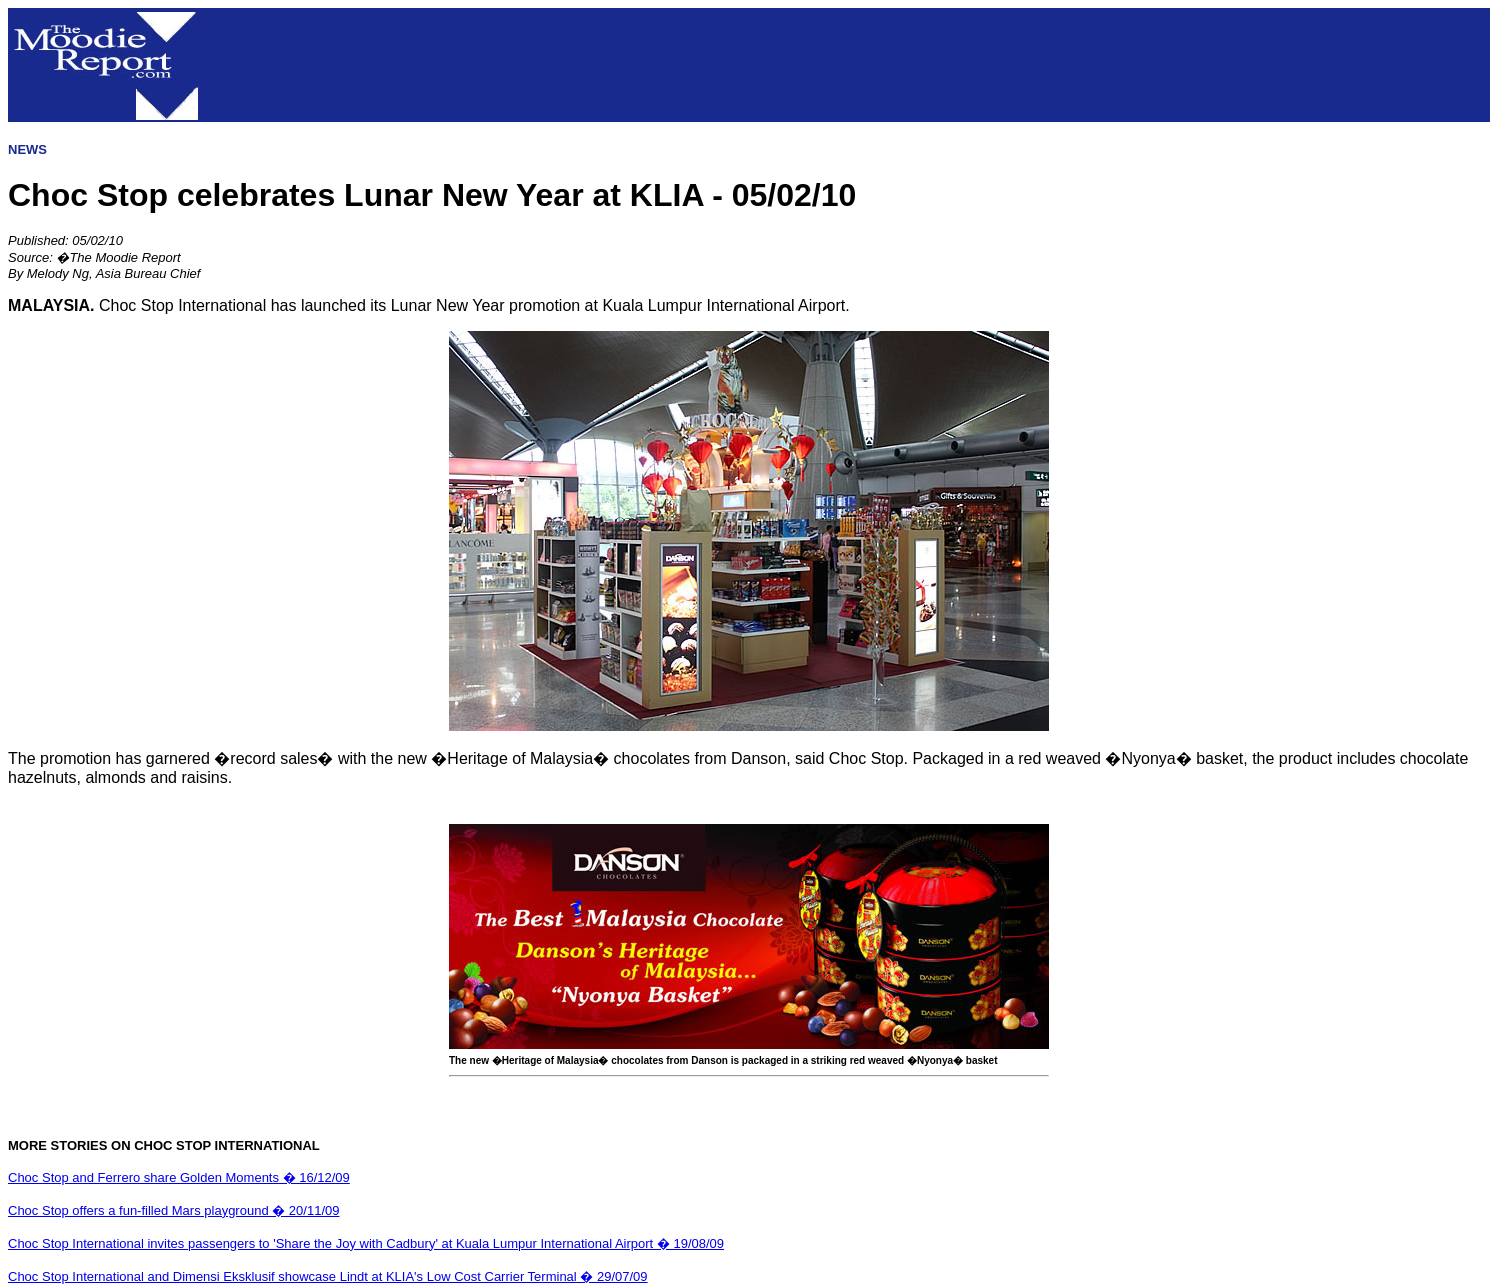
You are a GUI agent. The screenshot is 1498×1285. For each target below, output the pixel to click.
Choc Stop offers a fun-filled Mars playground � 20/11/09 (173, 1210)
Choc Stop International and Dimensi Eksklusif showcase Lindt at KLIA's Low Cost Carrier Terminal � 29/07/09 (328, 1276)
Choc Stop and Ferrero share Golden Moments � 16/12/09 (179, 1177)
